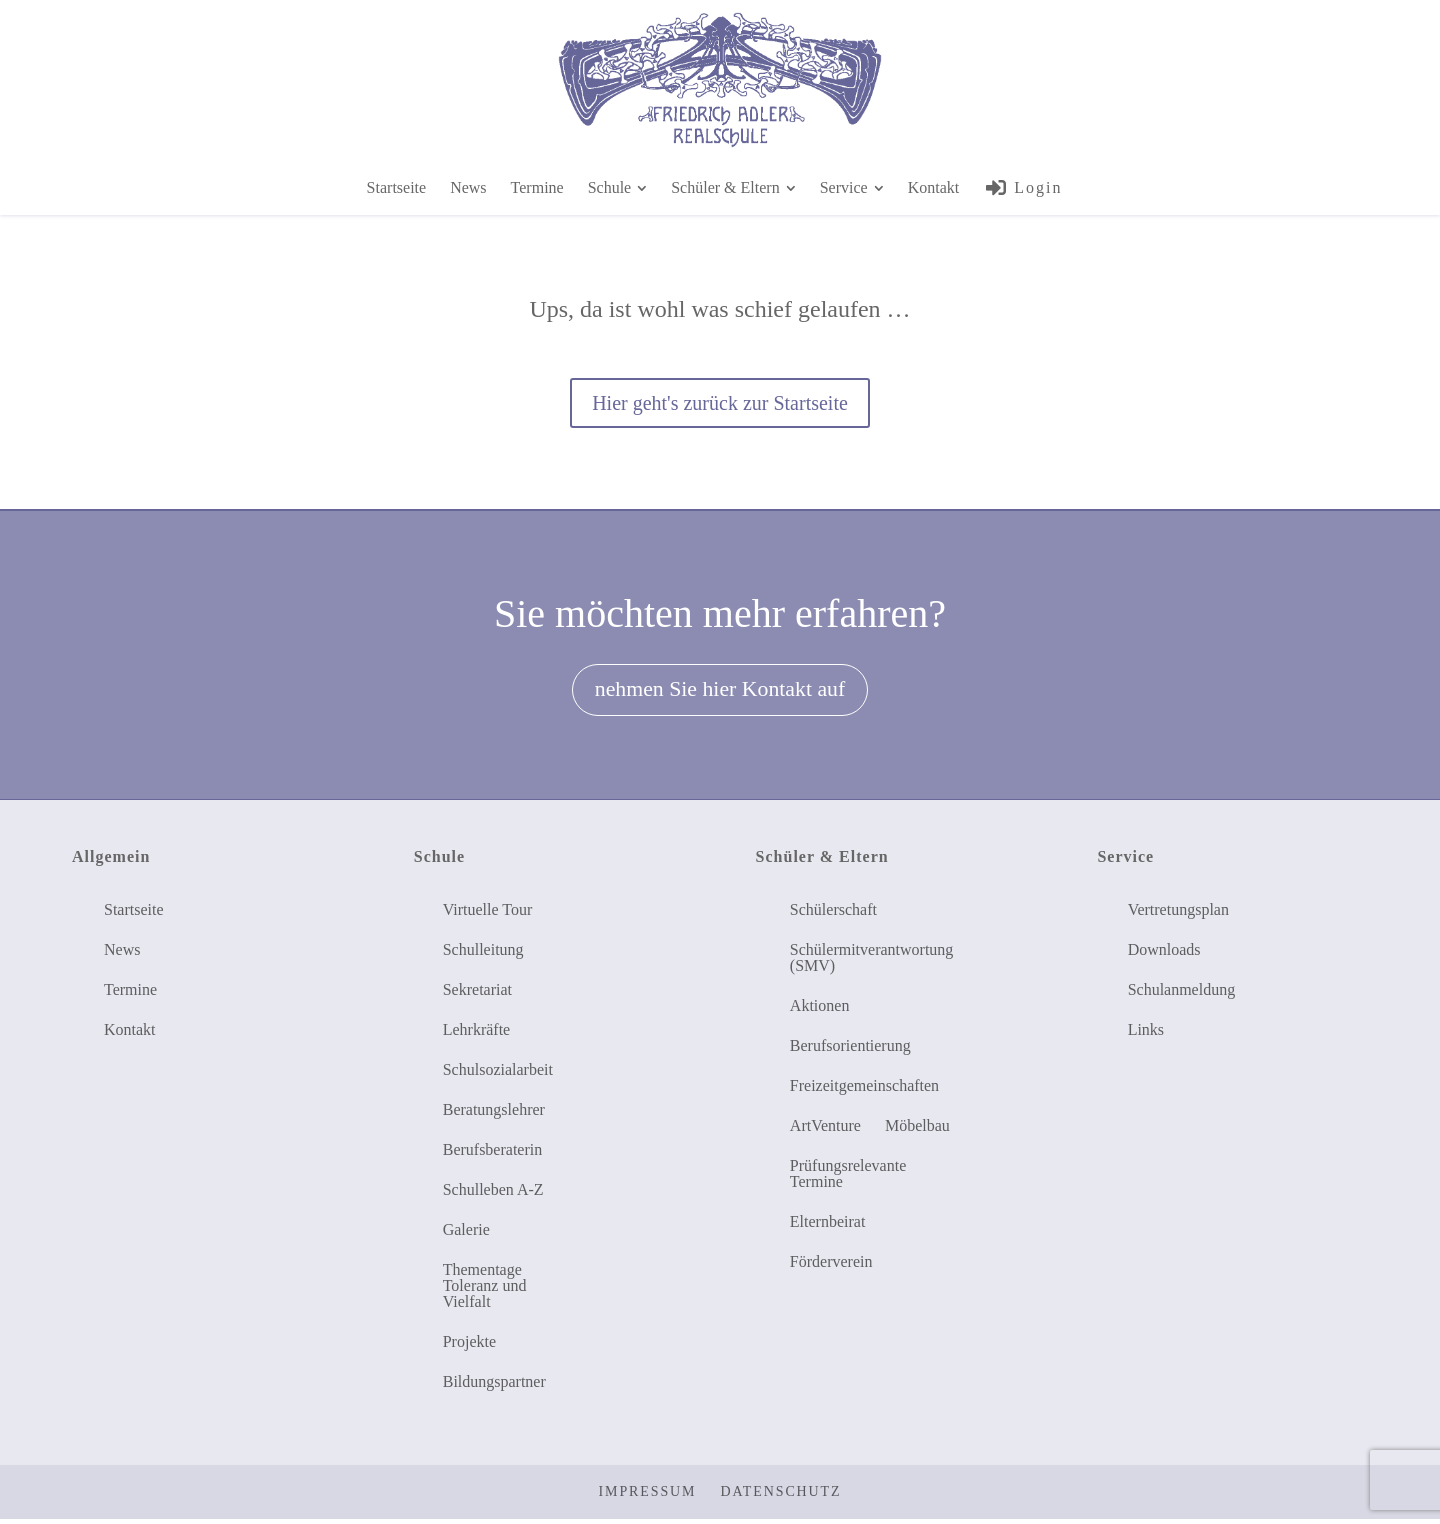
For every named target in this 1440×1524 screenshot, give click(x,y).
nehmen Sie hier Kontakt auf (720, 692)
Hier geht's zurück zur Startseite (720, 403)
